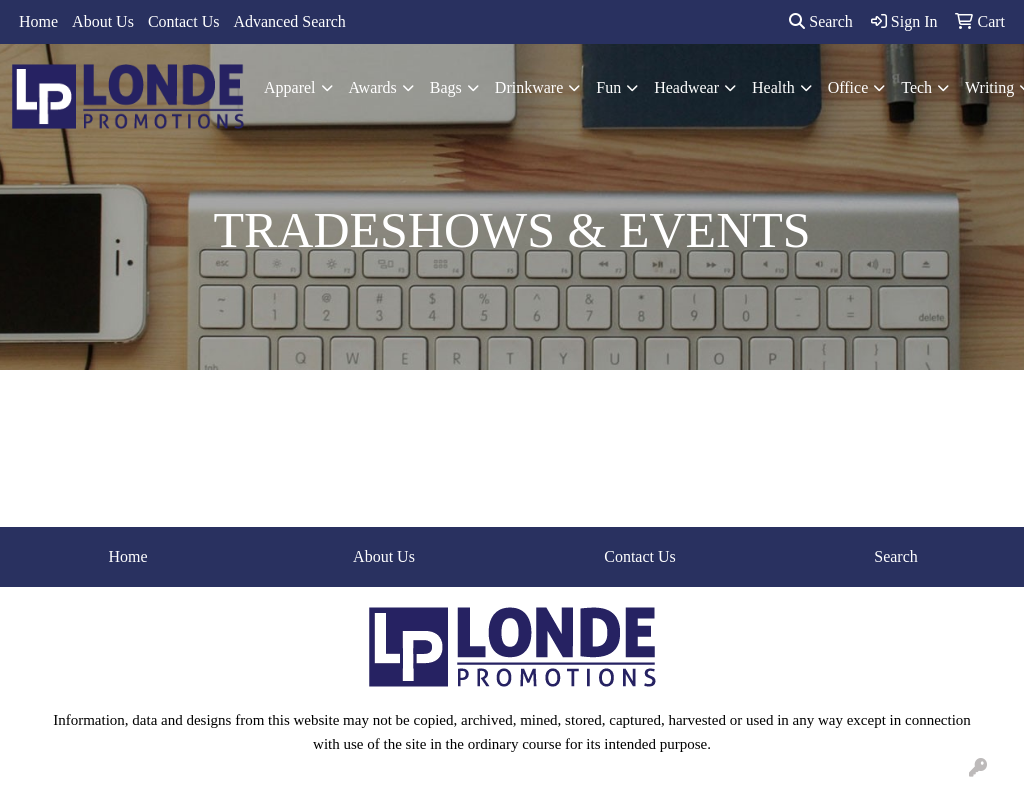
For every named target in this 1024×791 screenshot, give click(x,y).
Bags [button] (446, 87)
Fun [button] (608, 87)
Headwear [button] (686, 87)
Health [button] (773, 87)
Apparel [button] (290, 87)
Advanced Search (289, 21)
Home (38, 21)
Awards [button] (373, 87)
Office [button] (848, 87)
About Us (103, 21)
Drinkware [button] (529, 87)
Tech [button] (916, 87)
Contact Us (184, 21)
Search (821, 21)
